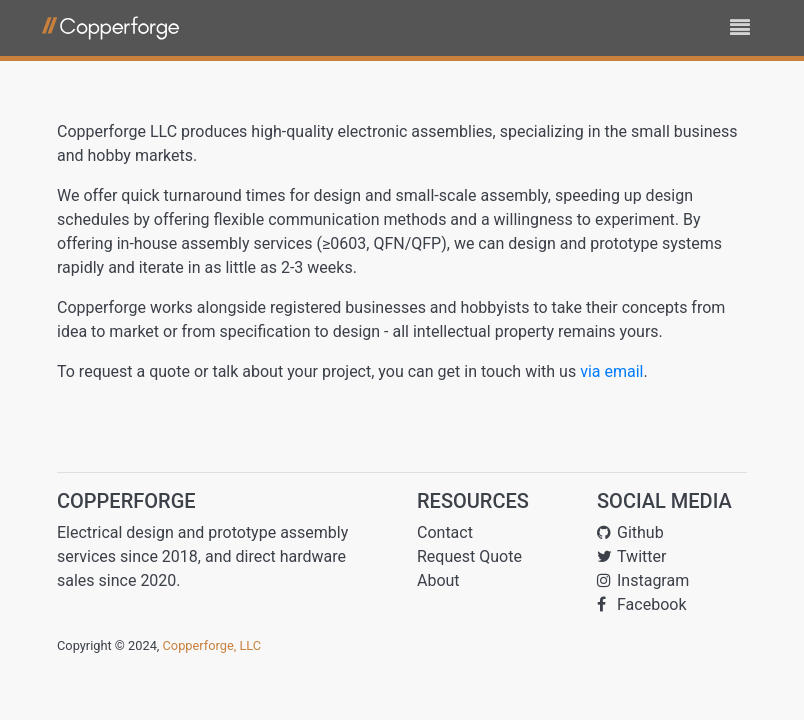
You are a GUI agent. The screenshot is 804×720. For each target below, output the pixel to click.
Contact (445, 532)
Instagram (643, 580)
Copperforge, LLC (212, 645)
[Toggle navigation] (740, 28)
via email (611, 371)
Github (630, 532)
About (438, 580)
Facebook (641, 604)
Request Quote (469, 556)
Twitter (631, 556)
